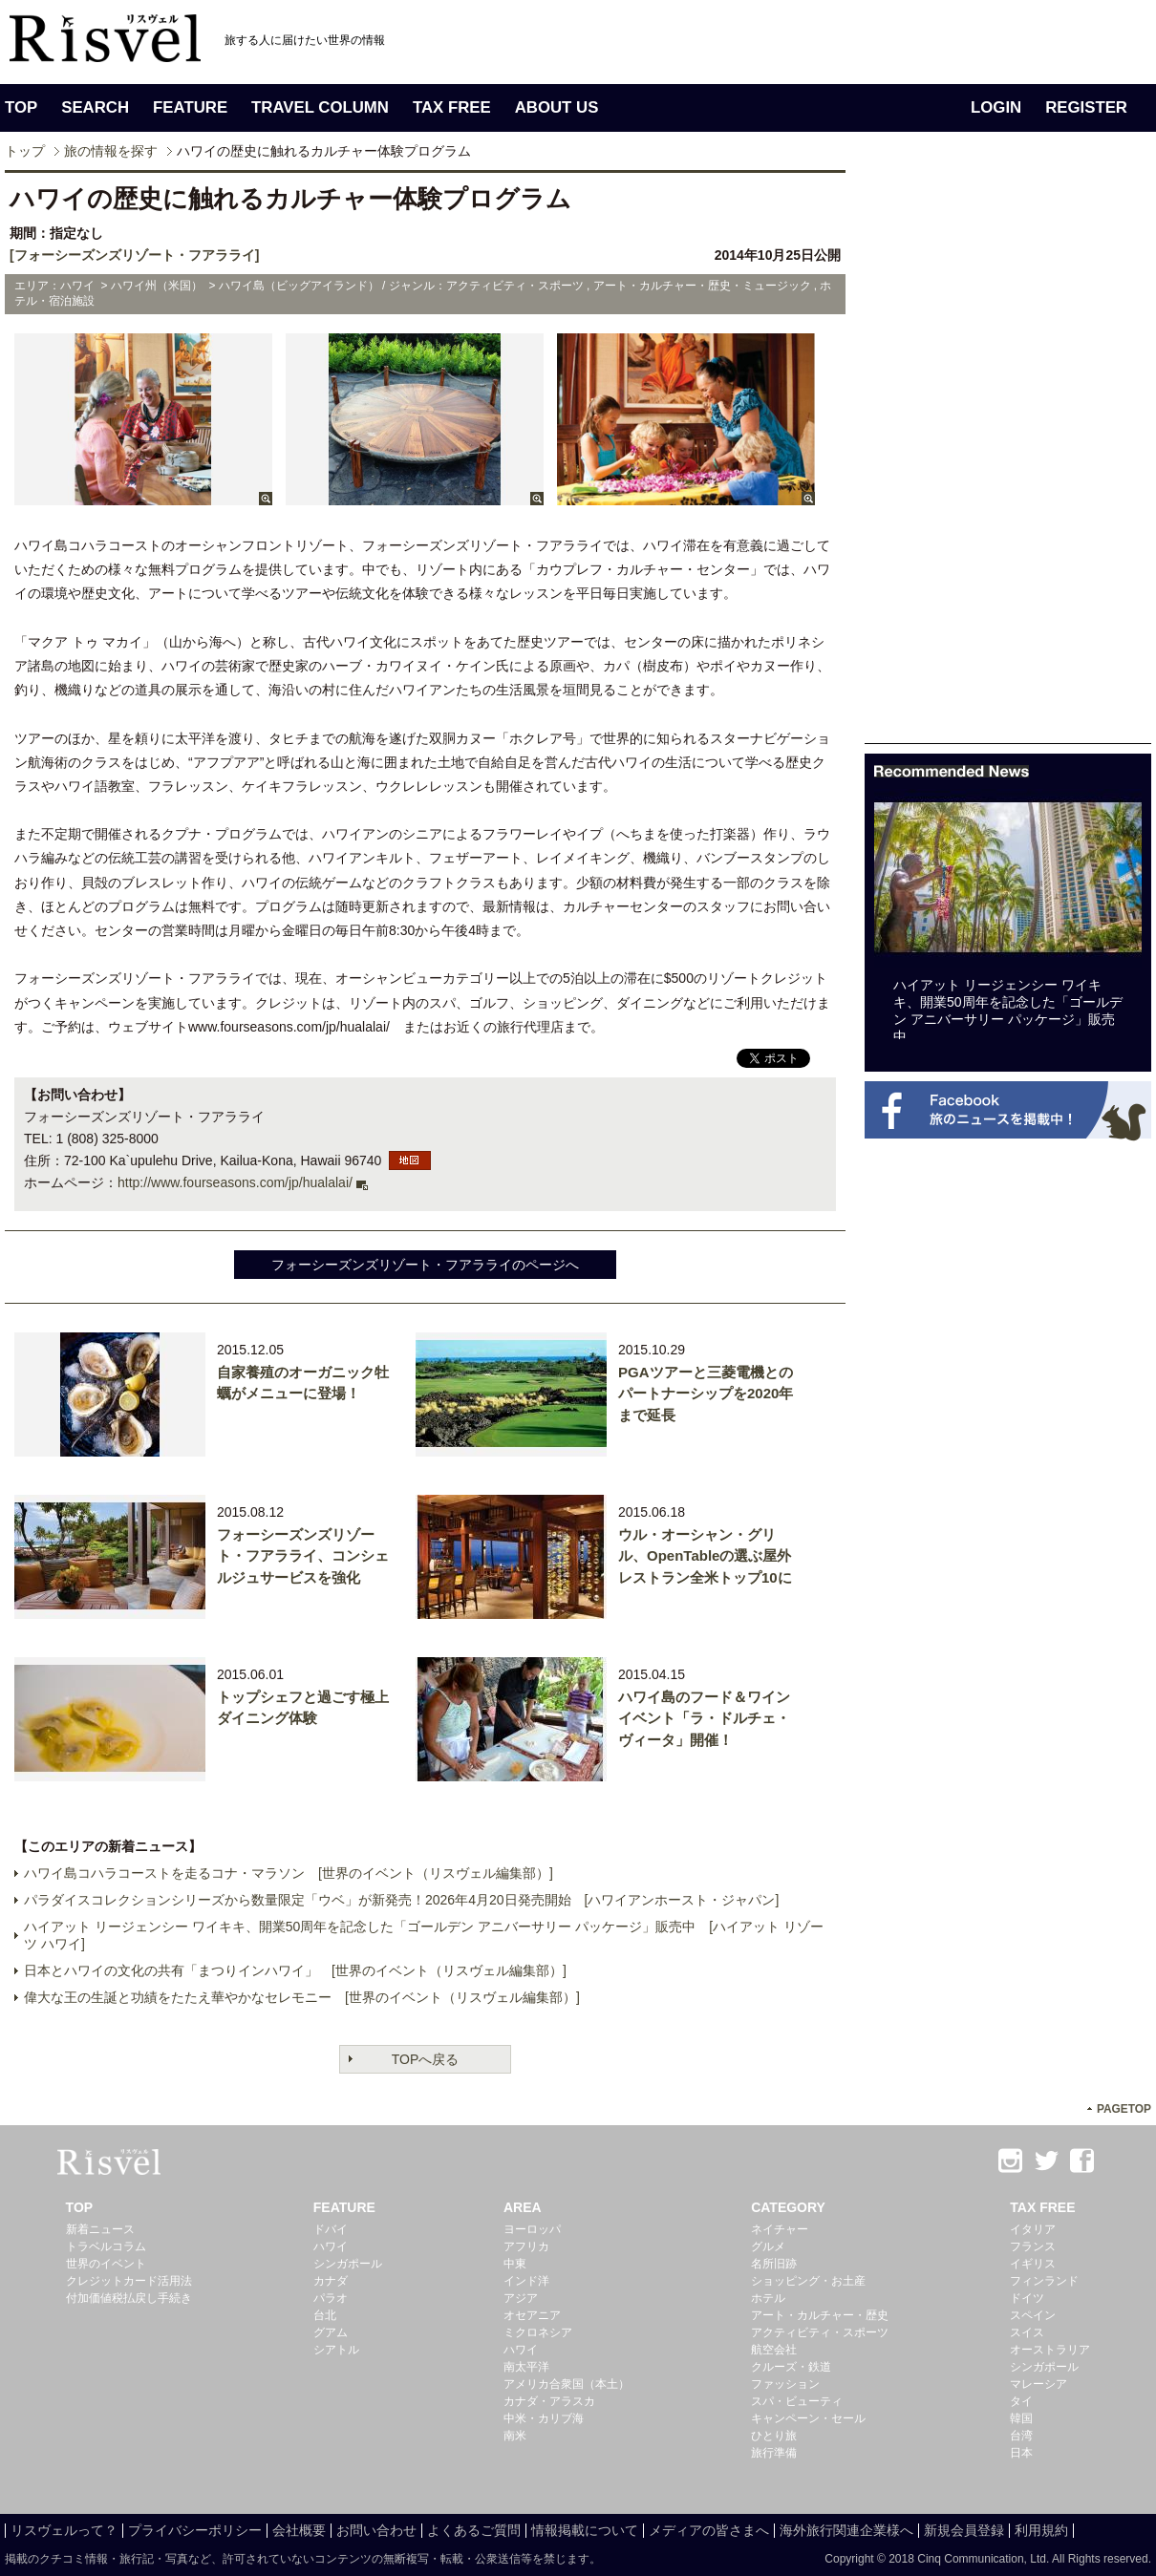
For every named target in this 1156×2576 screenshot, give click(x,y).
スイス (1027, 2332)
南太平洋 (526, 2367)
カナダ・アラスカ (549, 2401)
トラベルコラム (106, 2246)
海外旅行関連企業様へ (846, 2530)
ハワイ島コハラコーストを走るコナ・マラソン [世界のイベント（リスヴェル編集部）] (288, 1873)
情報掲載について (584, 2530)
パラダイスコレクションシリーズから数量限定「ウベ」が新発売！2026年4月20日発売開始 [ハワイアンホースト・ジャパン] (401, 1899)
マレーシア (1038, 2384)
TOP (21, 107)
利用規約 (1041, 2530)
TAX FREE (452, 107)
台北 (324, 2315)
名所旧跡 (774, 2263)
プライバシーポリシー (195, 2530)
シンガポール (347, 2263)
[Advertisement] (933, 456)
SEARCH (95, 107)
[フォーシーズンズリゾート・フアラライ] (134, 255)
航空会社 (774, 2349)
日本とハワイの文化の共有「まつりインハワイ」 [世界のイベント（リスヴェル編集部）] (295, 1970)
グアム (330, 2332)
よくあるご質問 (474, 2530)
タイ (1021, 2401)
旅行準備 (774, 2452)
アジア (520, 2298)
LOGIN (996, 107)
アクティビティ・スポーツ (819, 2332)
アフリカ (526, 2246)
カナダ (330, 2281)
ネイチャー (779, 2229)
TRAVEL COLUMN (320, 107)
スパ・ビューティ (797, 2401)
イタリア (1033, 2229)
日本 (1021, 2452)
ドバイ (330, 2229)
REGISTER (1086, 107)
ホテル (768, 2298)
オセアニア (532, 2315)
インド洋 (526, 2281)
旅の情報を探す (111, 151)
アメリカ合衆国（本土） (566, 2384)
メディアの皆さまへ (709, 2530)
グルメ (768, 2246)
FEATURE (190, 107)
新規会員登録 (964, 2530)
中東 (514, 2263)
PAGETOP (1124, 2109)
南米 (514, 2435)
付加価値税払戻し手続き (129, 2298)
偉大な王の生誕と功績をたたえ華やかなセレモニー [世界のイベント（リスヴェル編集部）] (302, 1997)
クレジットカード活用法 (129, 2281)
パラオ (330, 2298)
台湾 (1021, 2435)
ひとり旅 (774, 2435)
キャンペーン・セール (808, 2418)
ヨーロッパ (532, 2229)
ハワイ (330, 2246)
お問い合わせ (376, 2530)
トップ (25, 151)
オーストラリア (1050, 2349)
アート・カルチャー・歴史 (819, 2315)
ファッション (785, 2384)
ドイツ (1027, 2298)
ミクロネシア (537, 2332)
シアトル (336, 2349)
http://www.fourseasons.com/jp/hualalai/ (235, 1182)
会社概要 (299, 2530)
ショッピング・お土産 (808, 2281)
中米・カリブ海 (543, 2418)
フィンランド (1044, 2281)
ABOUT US (557, 107)
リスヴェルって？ (64, 2530)
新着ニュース (100, 2229)
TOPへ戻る (426, 2059)
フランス (1033, 2246)
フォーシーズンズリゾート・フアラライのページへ (425, 1264)
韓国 (1021, 2418)
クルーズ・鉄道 (791, 2367)
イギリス (1033, 2263)
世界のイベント (106, 2263)
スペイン (1033, 2315)
